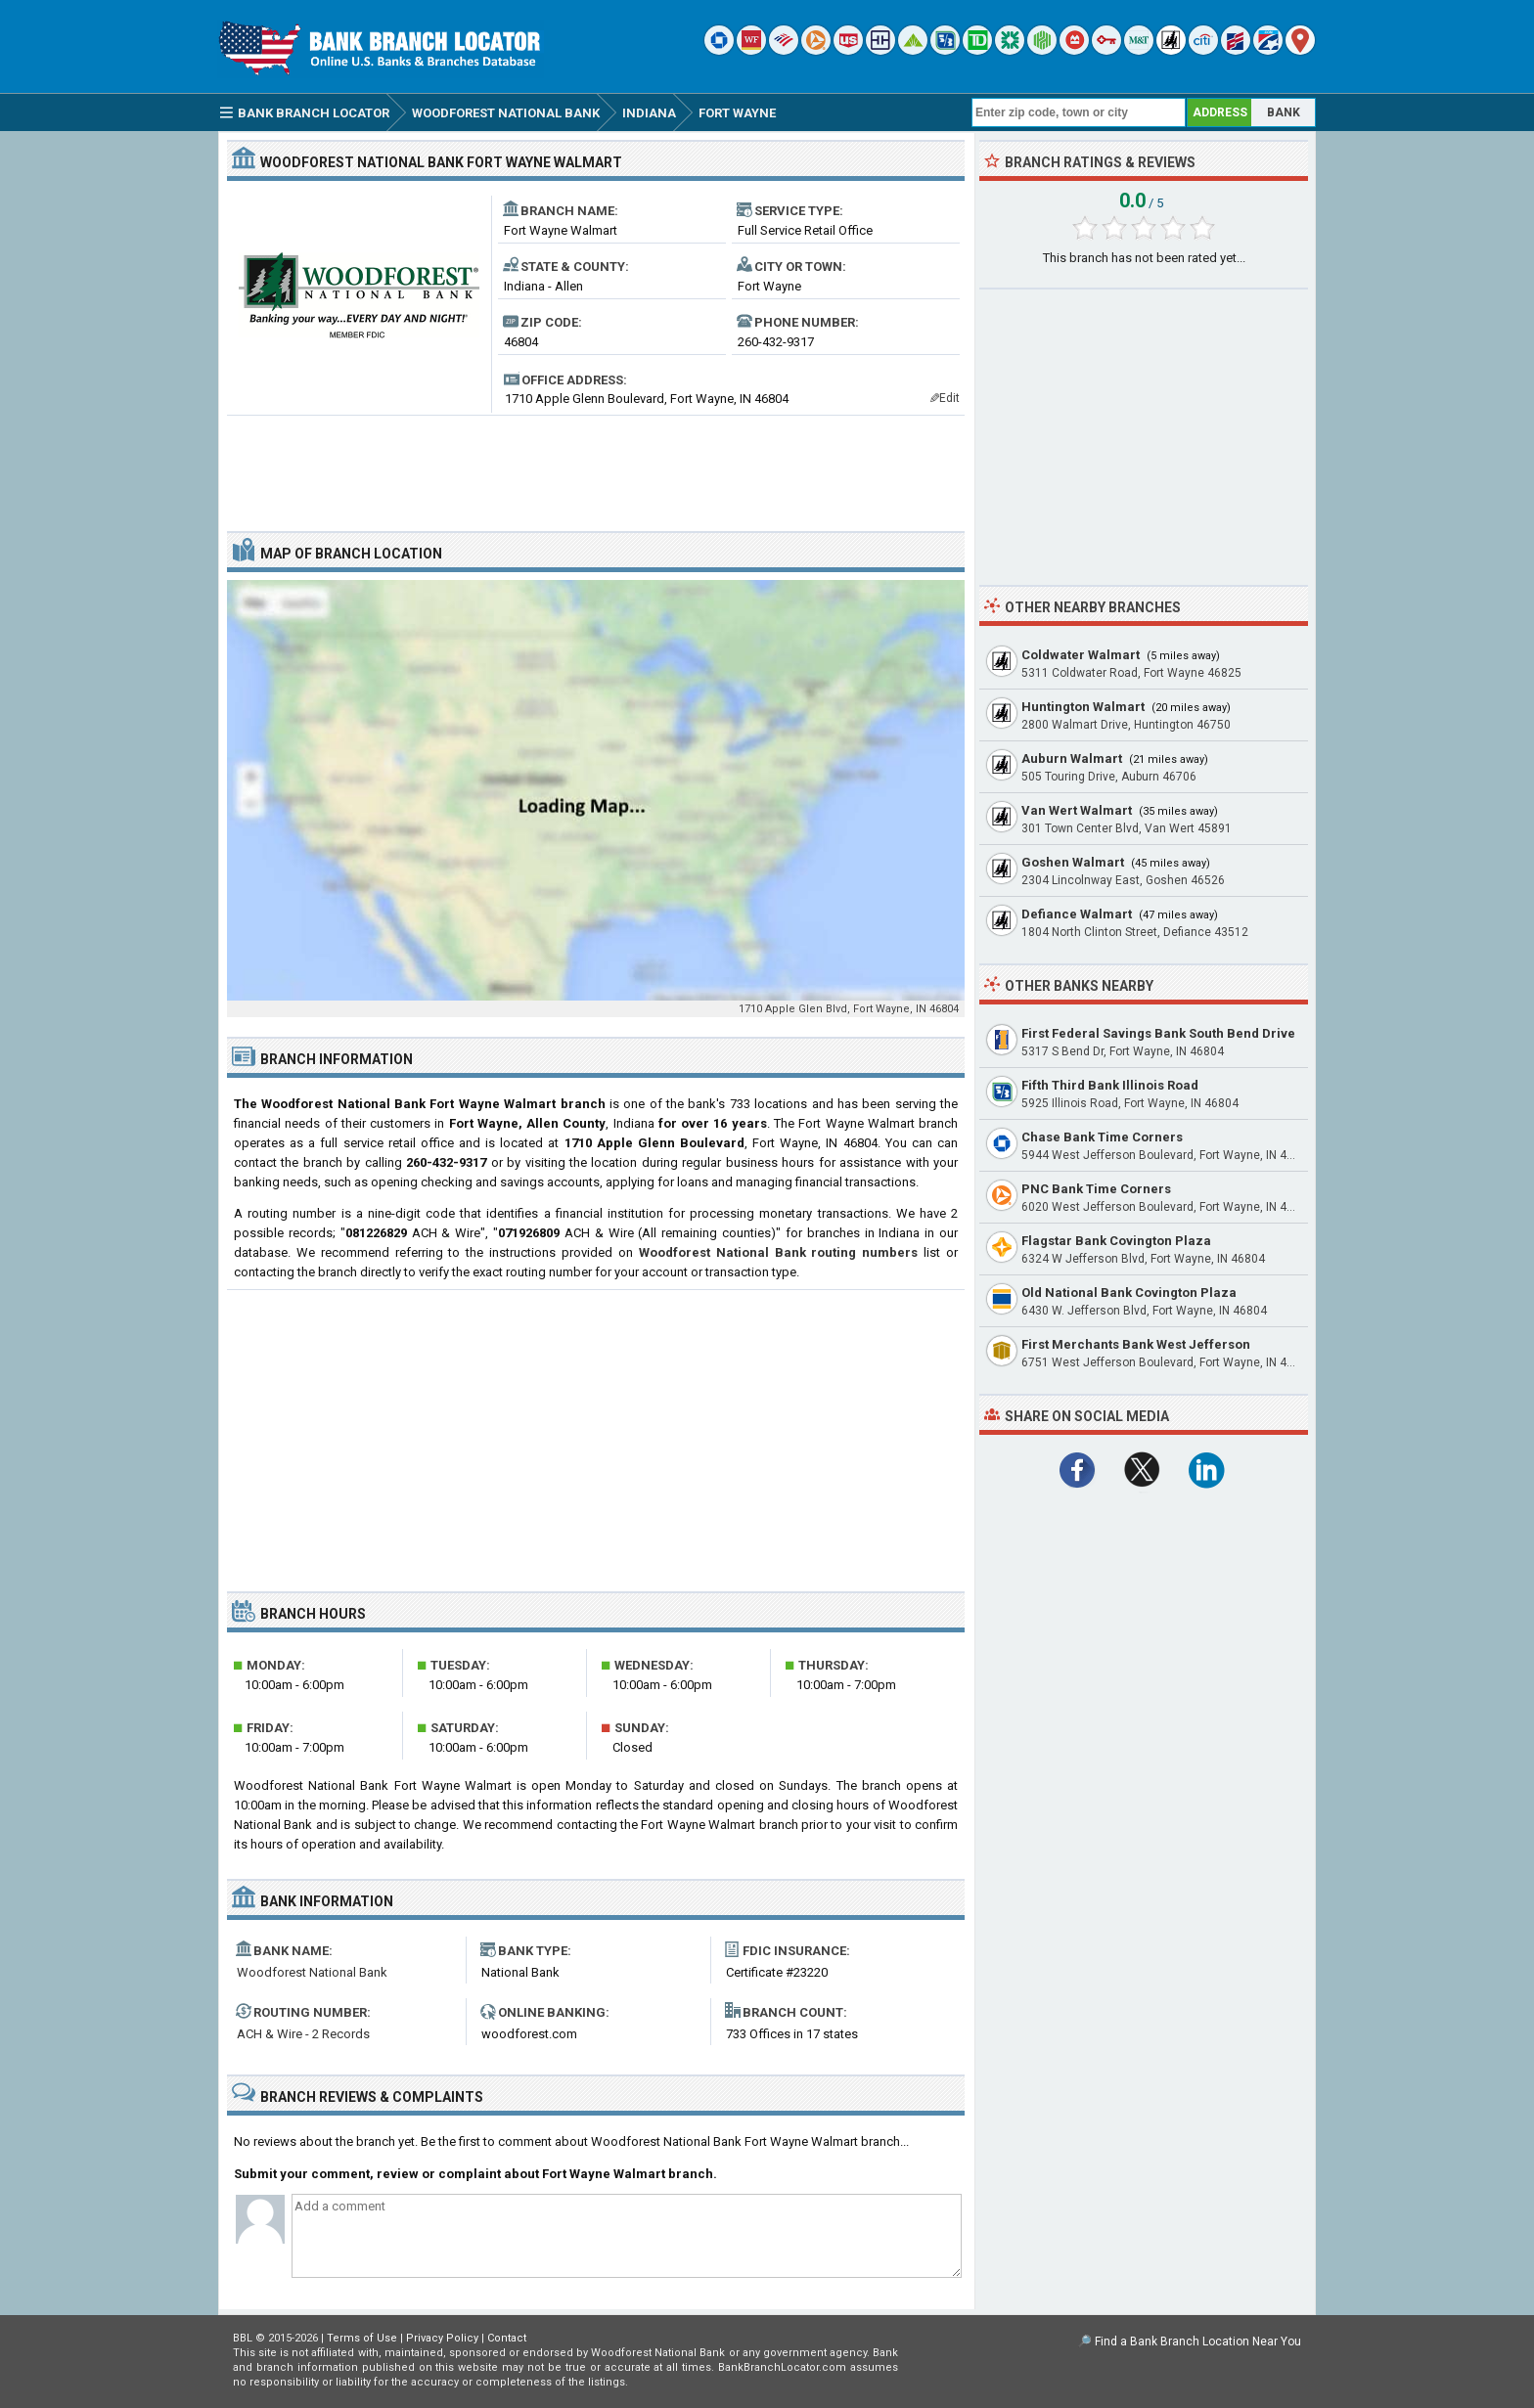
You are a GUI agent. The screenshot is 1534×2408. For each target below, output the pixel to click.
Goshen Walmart (1072, 862)
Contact (506, 2338)
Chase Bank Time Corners (1102, 1137)
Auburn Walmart (1071, 758)
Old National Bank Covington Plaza (1129, 1292)
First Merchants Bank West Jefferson (1135, 1344)
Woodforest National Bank (312, 1972)
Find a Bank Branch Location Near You (1198, 2341)
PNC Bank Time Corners (1096, 1189)
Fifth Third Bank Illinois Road (1109, 1085)
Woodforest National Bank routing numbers (778, 1252)
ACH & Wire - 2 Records (303, 2034)
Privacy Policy (442, 2338)
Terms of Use (362, 2338)
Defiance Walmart (1076, 914)
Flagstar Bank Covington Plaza (1116, 1240)
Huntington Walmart (1083, 706)
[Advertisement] (596, 466)
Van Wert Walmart (1076, 810)
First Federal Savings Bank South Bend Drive (1158, 1033)
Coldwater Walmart (1080, 654)
